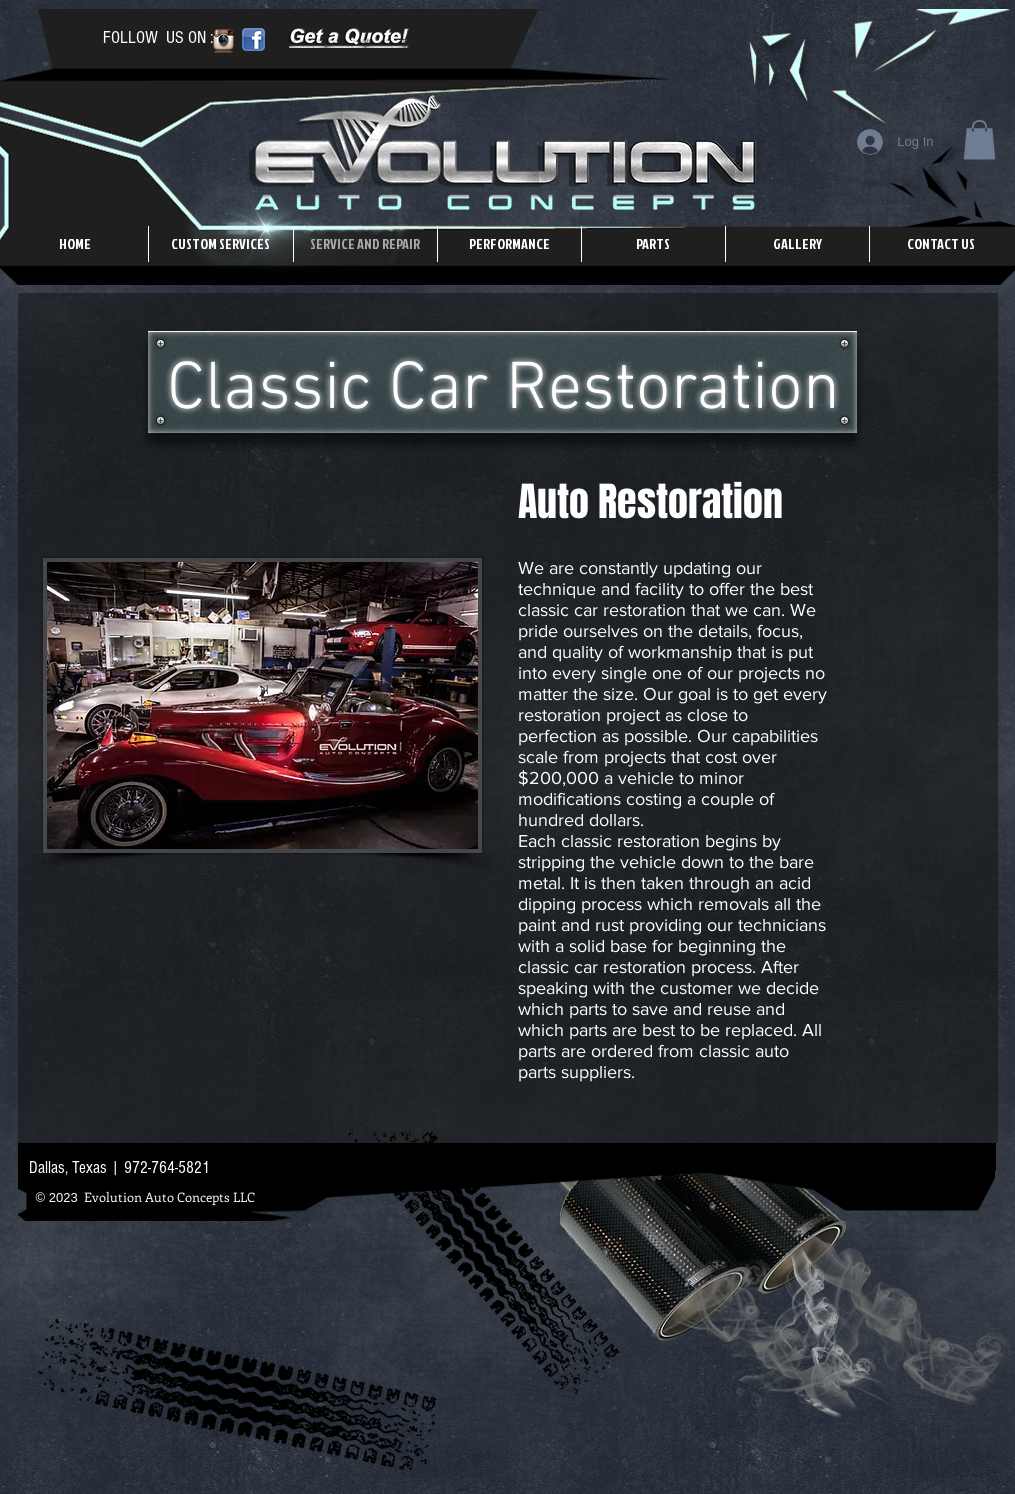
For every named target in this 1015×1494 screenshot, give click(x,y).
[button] (979, 139)
